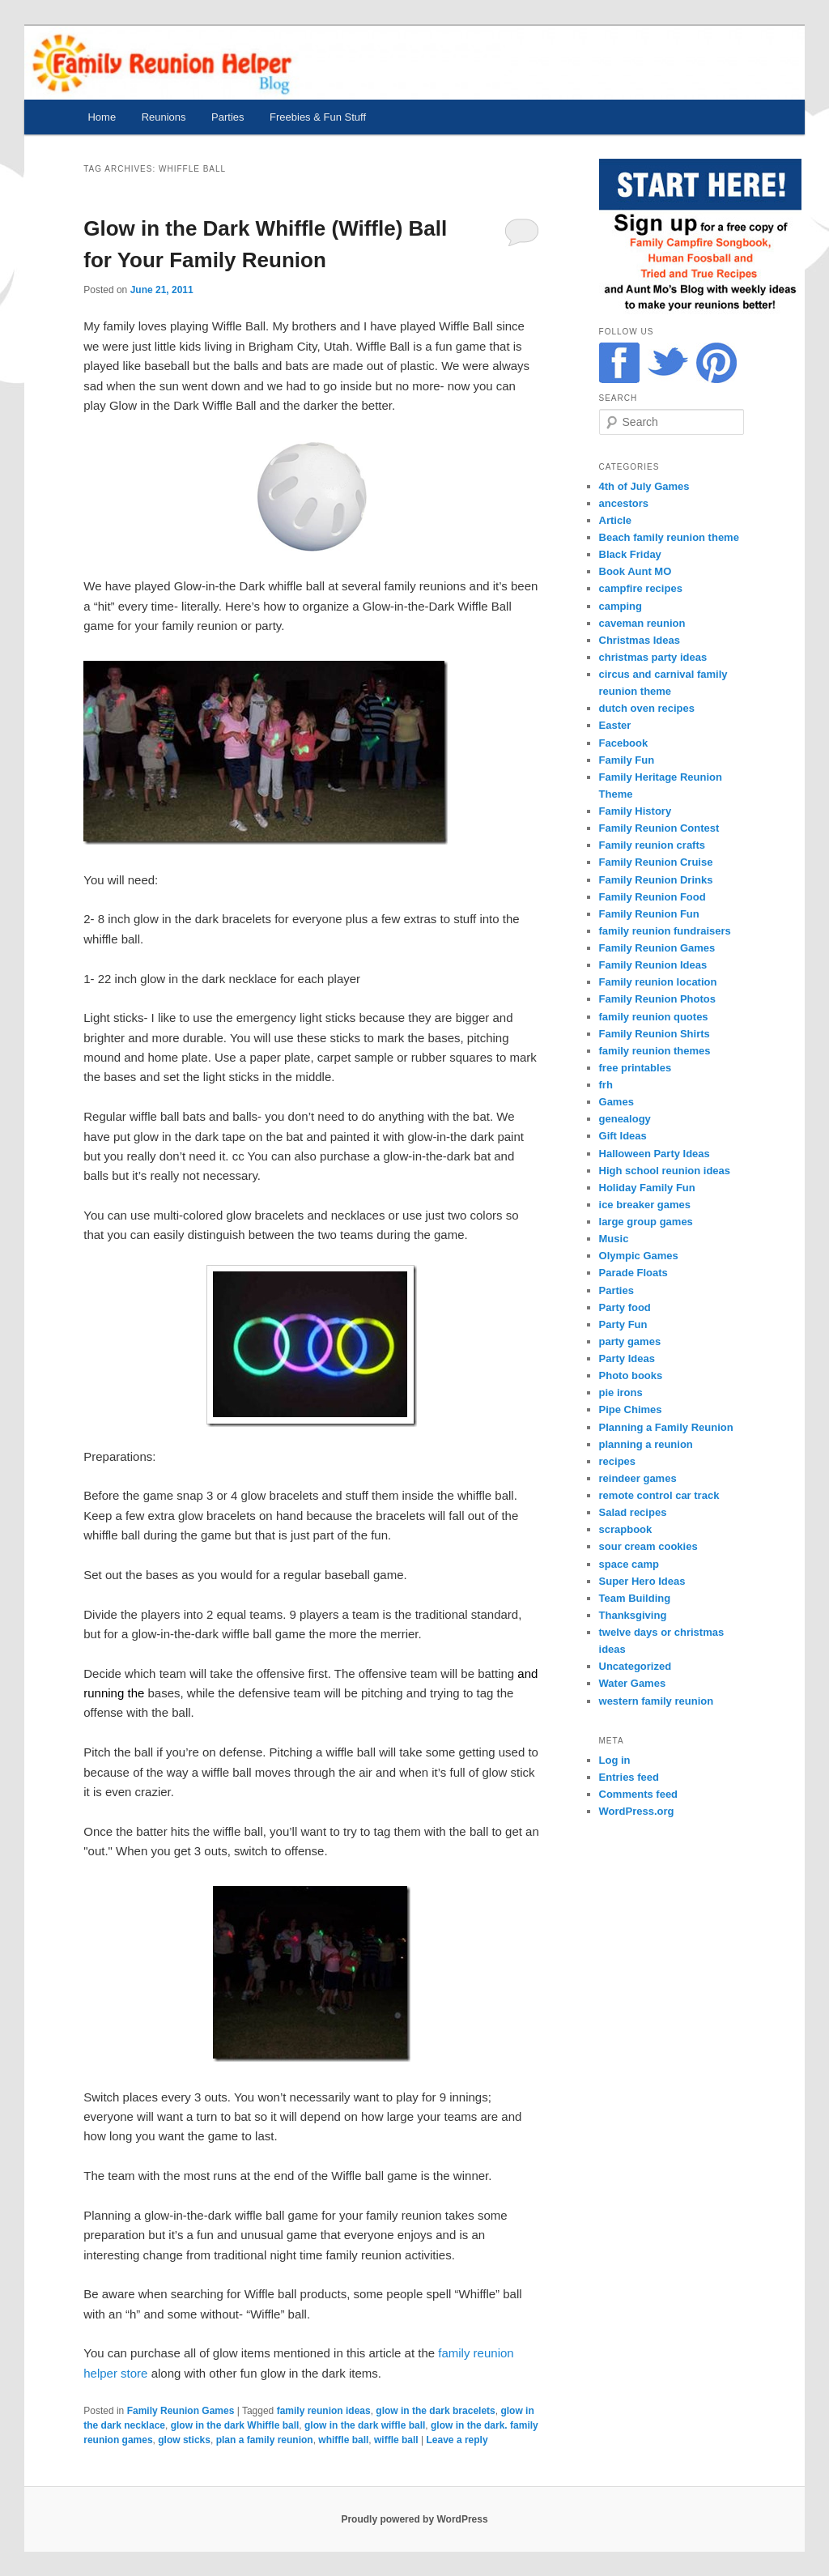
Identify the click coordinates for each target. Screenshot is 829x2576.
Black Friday (630, 554)
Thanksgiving (633, 1615)
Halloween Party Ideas (654, 1153)
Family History (635, 811)
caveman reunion (642, 623)
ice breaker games (645, 1205)
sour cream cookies (648, 1546)
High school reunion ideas (665, 1171)
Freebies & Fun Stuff (318, 117)
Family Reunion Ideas (653, 965)
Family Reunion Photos (657, 999)
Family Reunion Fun (649, 914)
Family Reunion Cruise (656, 862)
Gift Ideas (623, 1136)
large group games (646, 1222)
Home (101, 117)
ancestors (623, 503)
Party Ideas (627, 1358)
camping (620, 606)
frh (606, 1085)
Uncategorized (635, 1666)
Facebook (623, 743)
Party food (625, 1307)
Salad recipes (633, 1512)
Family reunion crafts (652, 845)
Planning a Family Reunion (666, 1427)
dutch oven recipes (647, 708)
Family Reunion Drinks (656, 880)
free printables (635, 1068)
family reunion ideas (324, 2410)
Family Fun (627, 760)
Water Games (632, 1683)
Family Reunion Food (652, 897)
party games (630, 1341)
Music (614, 1239)
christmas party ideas (653, 657)
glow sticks (184, 2440)
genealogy (625, 1119)
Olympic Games (638, 1256)
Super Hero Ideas (642, 1581)
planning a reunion (646, 1444)
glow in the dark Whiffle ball (235, 2425)
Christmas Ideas (639, 640)
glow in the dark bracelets (435, 2410)
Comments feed (638, 1794)
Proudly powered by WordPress (414, 2519)
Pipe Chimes (630, 1409)
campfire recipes (640, 588)
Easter (615, 725)
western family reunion (656, 1701)
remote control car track (659, 1495)
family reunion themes (655, 1051)
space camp (629, 1564)
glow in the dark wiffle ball (364, 2425)
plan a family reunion (264, 2440)
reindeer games (638, 1478)
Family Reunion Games (181, 2410)
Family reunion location (658, 982)
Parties (227, 117)
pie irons (621, 1392)
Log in (615, 1760)
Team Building (635, 1598)
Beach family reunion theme (669, 537)
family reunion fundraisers (665, 931)
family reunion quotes (653, 1017)
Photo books (631, 1375)
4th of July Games (644, 486)
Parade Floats (633, 1273)
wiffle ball (396, 2440)
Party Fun (623, 1324)
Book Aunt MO (635, 571)
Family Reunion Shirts (654, 1034)
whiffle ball (343, 2440)
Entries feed (629, 1777)
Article (615, 520)
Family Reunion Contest (659, 828)
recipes (617, 1461)
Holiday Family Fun (647, 1188)
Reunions (164, 117)
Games (616, 1102)
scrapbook (626, 1529)
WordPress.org (636, 1811)
